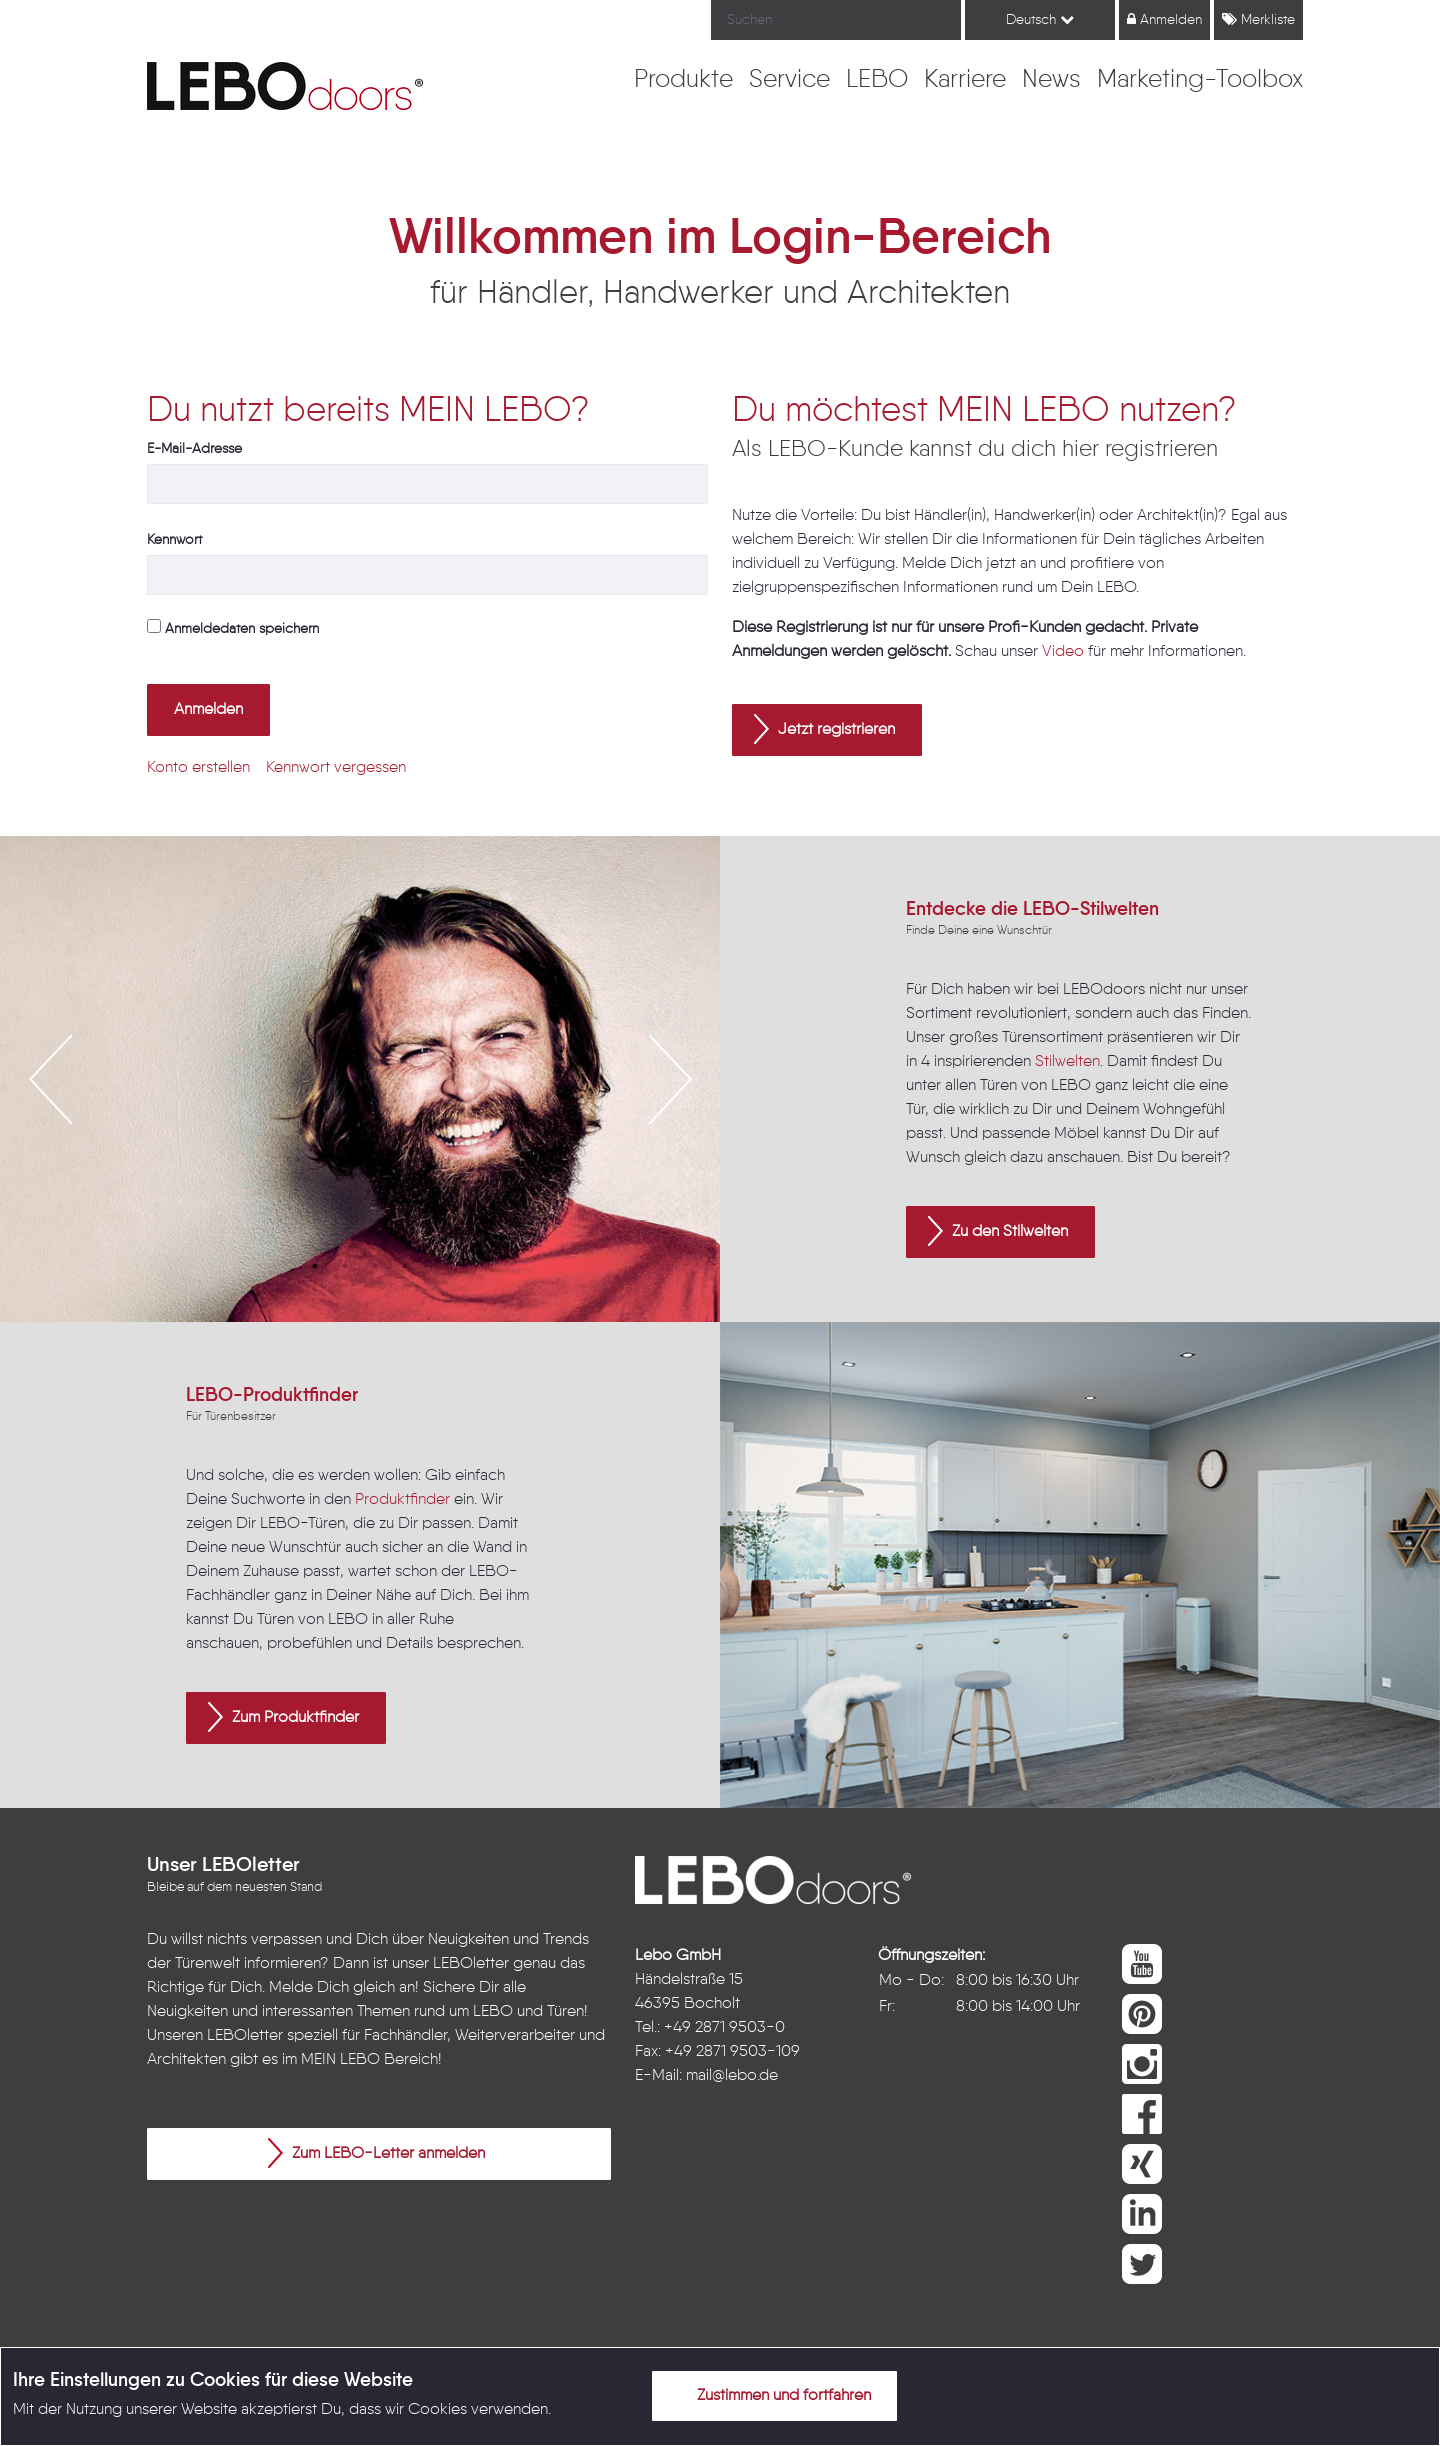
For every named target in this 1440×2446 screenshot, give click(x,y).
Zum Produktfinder (283, 1717)
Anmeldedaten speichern (233, 627)
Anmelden (1164, 19)
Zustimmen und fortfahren (772, 2395)
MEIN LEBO (340, 2060)
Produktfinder (402, 1500)
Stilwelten (1067, 1062)
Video (1063, 652)
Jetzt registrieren (824, 729)
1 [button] (315, 1266)
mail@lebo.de (732, 2076)
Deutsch (1040, 19)
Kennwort (174, 540)
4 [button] (405, 1266)
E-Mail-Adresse (194, 449)
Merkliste (1258, 19)
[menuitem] (683, 81)
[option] (360, 1079)
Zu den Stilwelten (998, 1231)
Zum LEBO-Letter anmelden (376, 2153)
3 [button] (375, 1266)
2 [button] (345, 1266)
